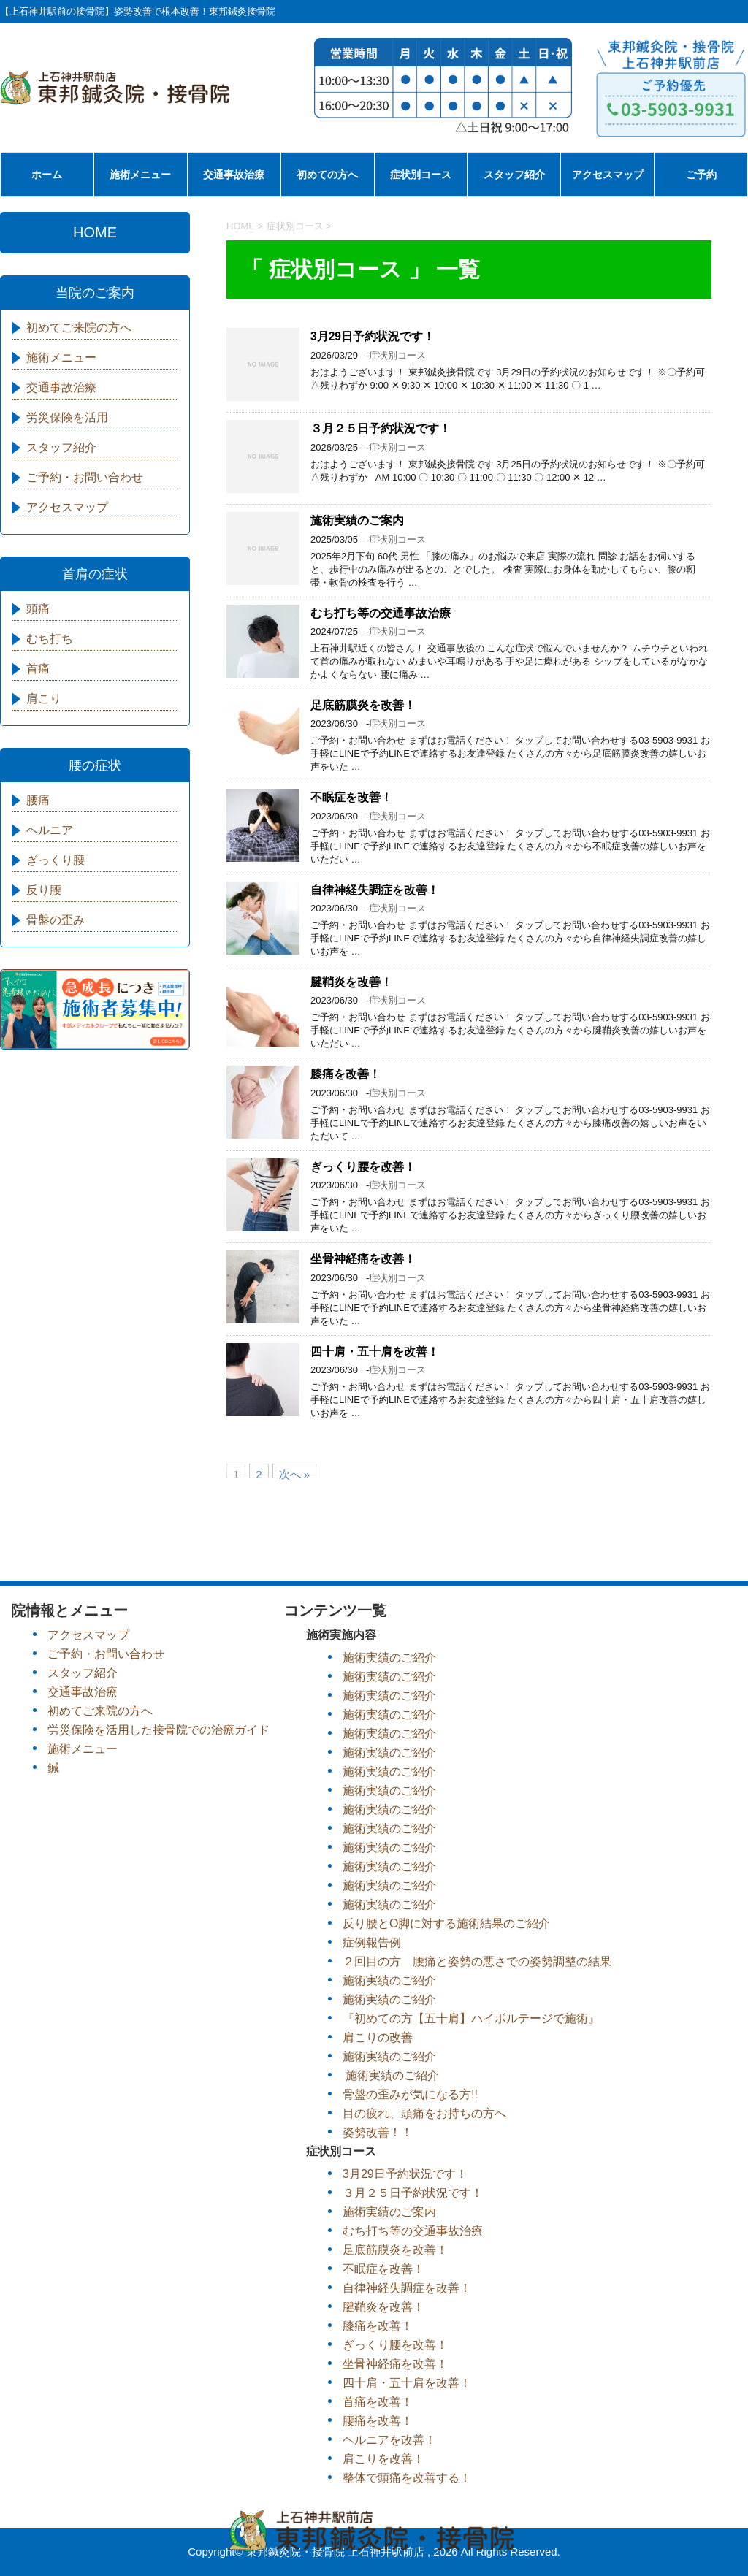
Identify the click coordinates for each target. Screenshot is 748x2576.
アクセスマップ (608, 174)
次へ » (294, 1473)
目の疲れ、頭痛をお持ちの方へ (424, 2113)
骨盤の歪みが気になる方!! (410, 2094)
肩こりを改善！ (383, 2459)
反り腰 (43, 890)
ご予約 (701, 174)
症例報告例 (372, 1942)
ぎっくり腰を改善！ (363, 1167)
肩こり (43, 698)
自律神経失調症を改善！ (374, 890)
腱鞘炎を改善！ (351, 982)
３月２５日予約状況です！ (380, 428)
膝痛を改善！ (345, 1074)
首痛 (38, 668)
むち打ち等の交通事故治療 (380, 613)
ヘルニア (49, 830)
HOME (95, 232)
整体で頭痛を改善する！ (407, 2478)
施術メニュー (140, 174)
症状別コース (420, 174)
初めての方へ (327, 174)
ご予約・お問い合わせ (84, 477)
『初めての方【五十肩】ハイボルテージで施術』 (471, 2018)
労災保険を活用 (67, 417)
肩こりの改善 (378, 2037)
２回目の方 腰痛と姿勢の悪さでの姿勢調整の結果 (477, 1961)
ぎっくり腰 (55, 860)
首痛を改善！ (378, 2402)
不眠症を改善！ (351, 797)
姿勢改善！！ (378, 2132)
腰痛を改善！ (378, 2421)
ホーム (46, 174)
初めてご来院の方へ (78, 327)
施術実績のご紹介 (389, 1657)
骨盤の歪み (55, 920)
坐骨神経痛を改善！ (363, 1259)
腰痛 (38, 800)
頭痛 (38, 609)
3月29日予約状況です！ (372, 336)
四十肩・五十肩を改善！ (374, 1351)
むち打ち (49, 638)
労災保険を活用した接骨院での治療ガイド (158, 1730)
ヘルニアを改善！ (389, 2440)
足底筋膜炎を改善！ (363, 705)
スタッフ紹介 (514, 174)
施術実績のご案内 (357, 520)
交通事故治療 (233, 174)
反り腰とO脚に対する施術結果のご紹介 (446, 1923)
